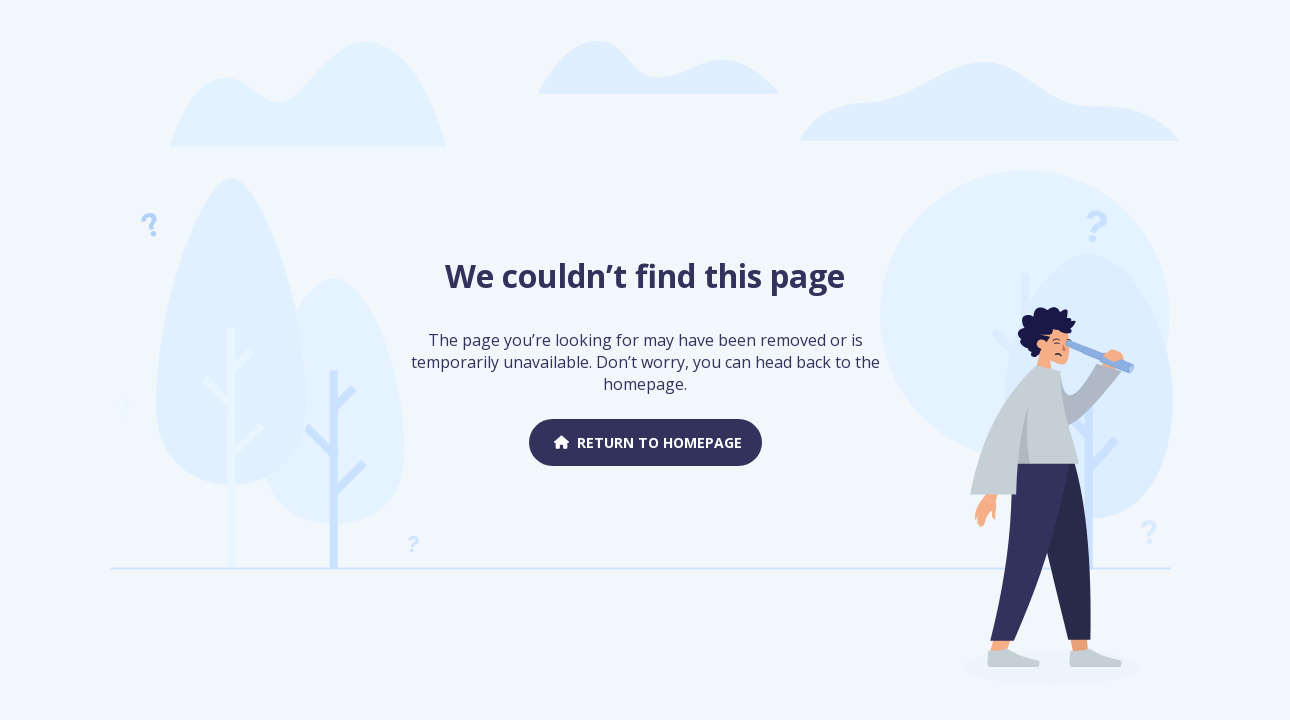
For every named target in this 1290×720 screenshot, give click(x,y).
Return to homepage (645, 442)
